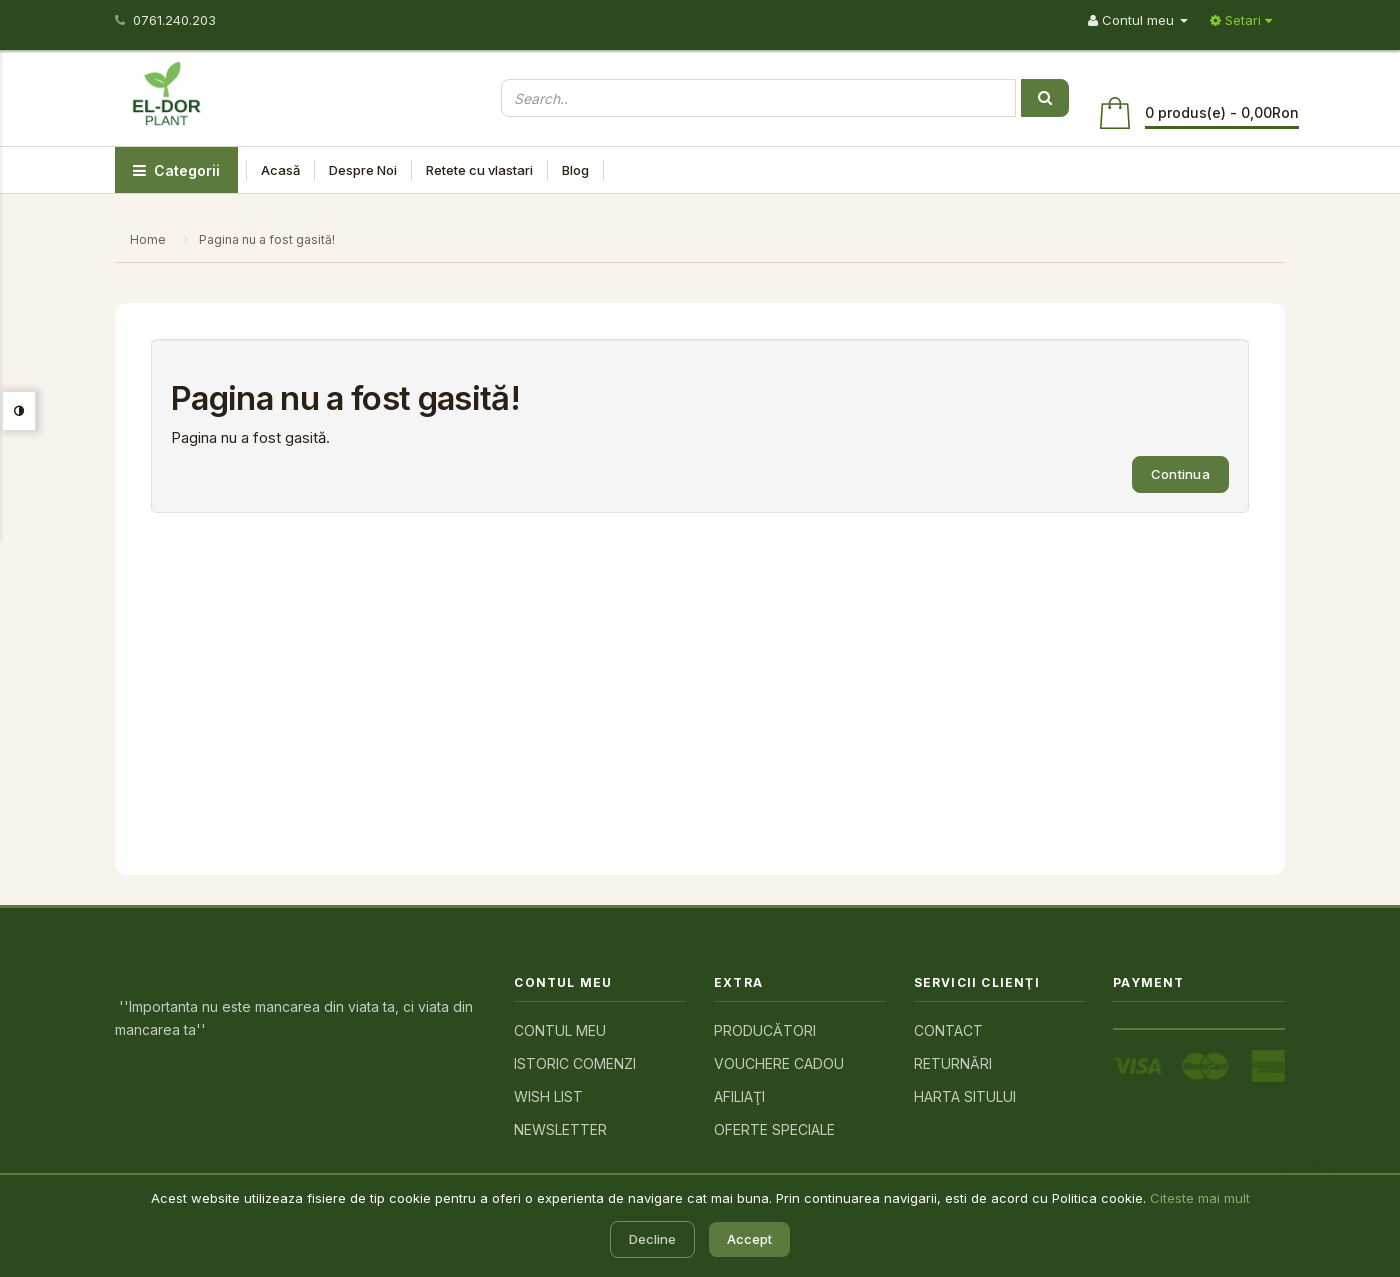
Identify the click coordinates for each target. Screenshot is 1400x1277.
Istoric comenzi (575, 1063)
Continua (1180, 474)
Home (148, 239)
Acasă (280, 170)
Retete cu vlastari (479, 170)
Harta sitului (965, 1096)
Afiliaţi (739, 1096)
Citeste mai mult (1200, 1198)
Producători (765, 1030)
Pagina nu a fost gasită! (267, 239)
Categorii (176, 170)
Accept (749, 1239)
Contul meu (560, 1030)
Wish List (548, 1096)
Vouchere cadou (779, 1063)
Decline (652, 1239)
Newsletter (560, 1129)
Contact (948, 1030)
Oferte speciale (774, 1129)
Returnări (953, 1063)
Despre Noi (363, 170)
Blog (575, 170)
